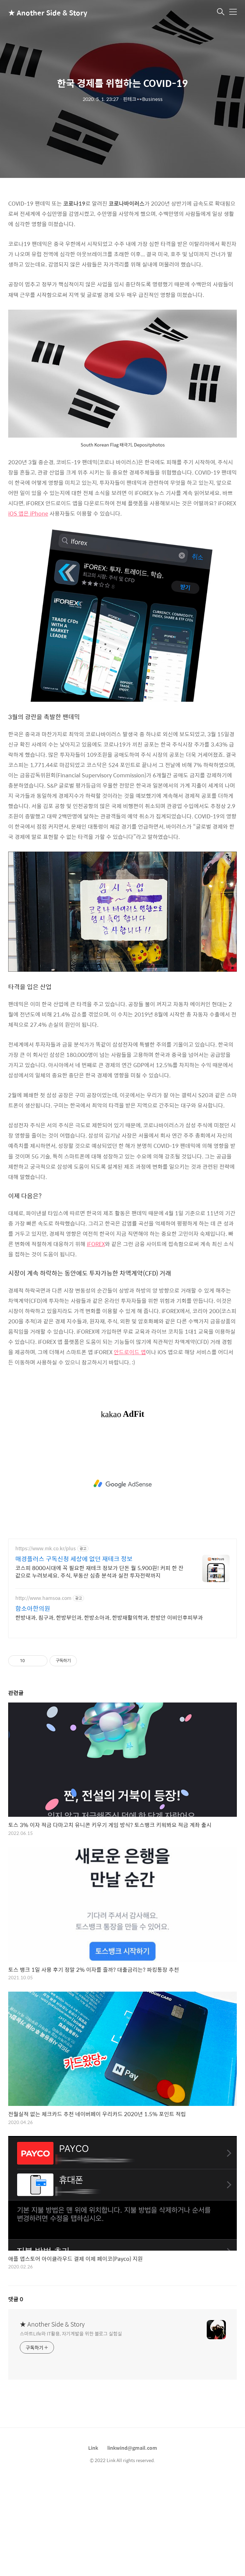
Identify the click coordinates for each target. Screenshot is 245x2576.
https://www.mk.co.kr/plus (45, 1548)
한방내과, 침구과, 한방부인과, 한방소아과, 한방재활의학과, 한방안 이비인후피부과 (109, 1617)
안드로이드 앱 (130, 1352)
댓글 (15, 2299)
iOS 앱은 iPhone (28, 513)
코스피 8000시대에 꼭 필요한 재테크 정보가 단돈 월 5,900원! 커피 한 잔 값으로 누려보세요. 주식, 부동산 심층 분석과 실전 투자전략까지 (99, 1571)
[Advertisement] (122, 1484)
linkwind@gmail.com (132, 2447)
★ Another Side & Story (42, 12)
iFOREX (96, 1244)
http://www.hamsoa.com (43, 1598)
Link (93, 2447)
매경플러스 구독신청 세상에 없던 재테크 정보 (74, 1559)
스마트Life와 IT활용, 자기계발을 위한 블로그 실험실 (71, 2333)
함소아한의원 (32, 1608)
